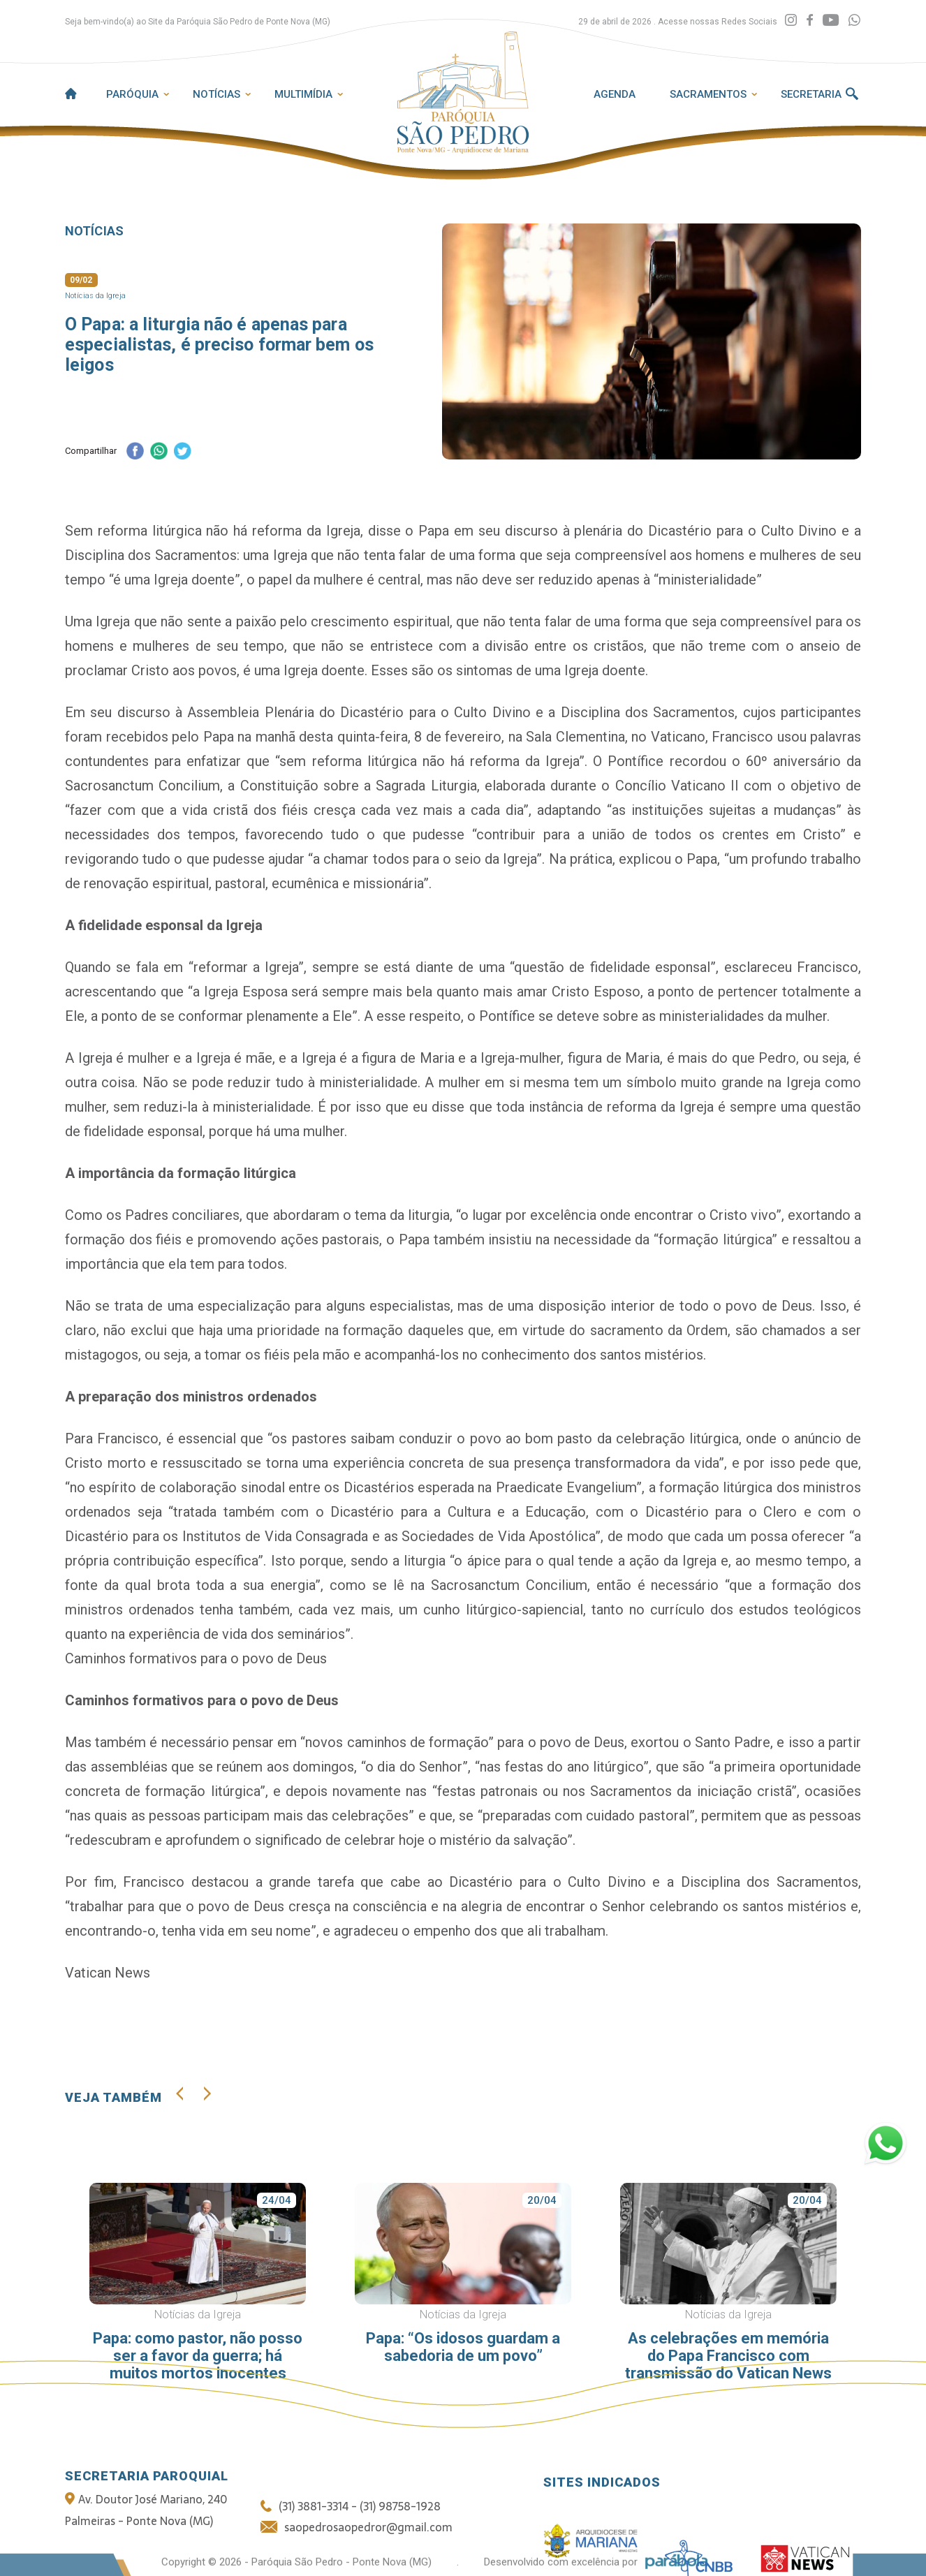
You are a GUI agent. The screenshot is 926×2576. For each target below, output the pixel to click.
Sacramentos (708, 94)
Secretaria (811, 94)
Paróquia (132, 94)
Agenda (614, 94)
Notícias (216, 94)
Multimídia (303, 94)
